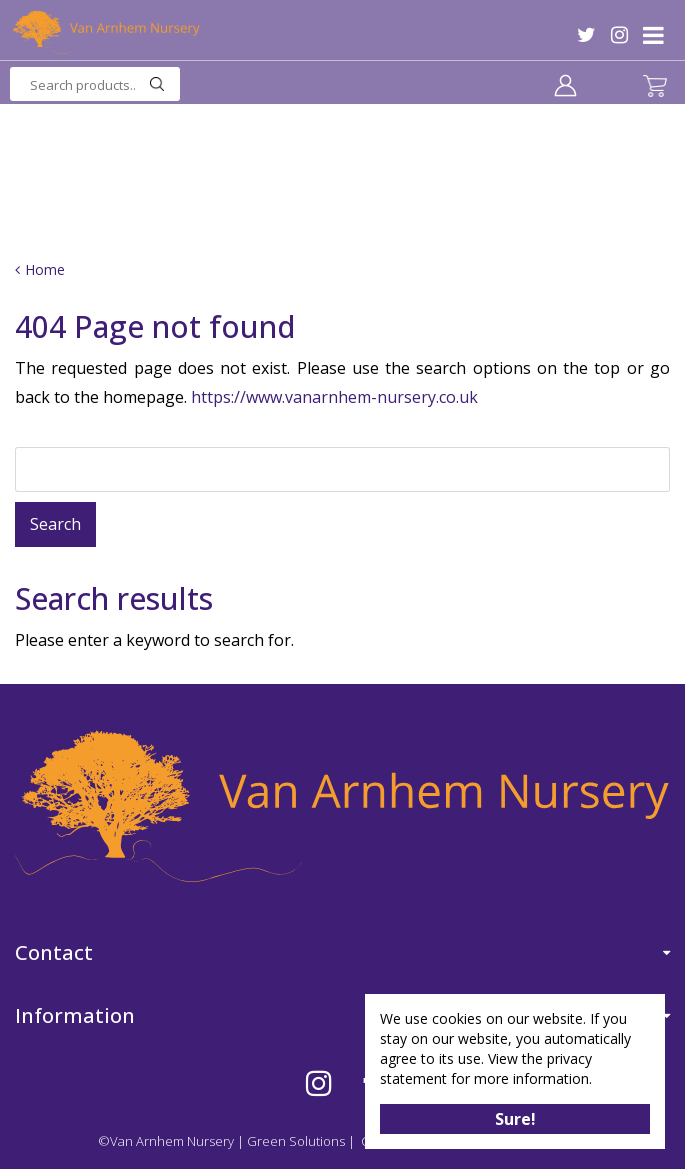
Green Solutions (296, 1141)
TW (586, 35)
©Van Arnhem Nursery (166, 1141)
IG (619, 35)
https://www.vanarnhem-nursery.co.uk (334, 397)
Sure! (515, 1119)
